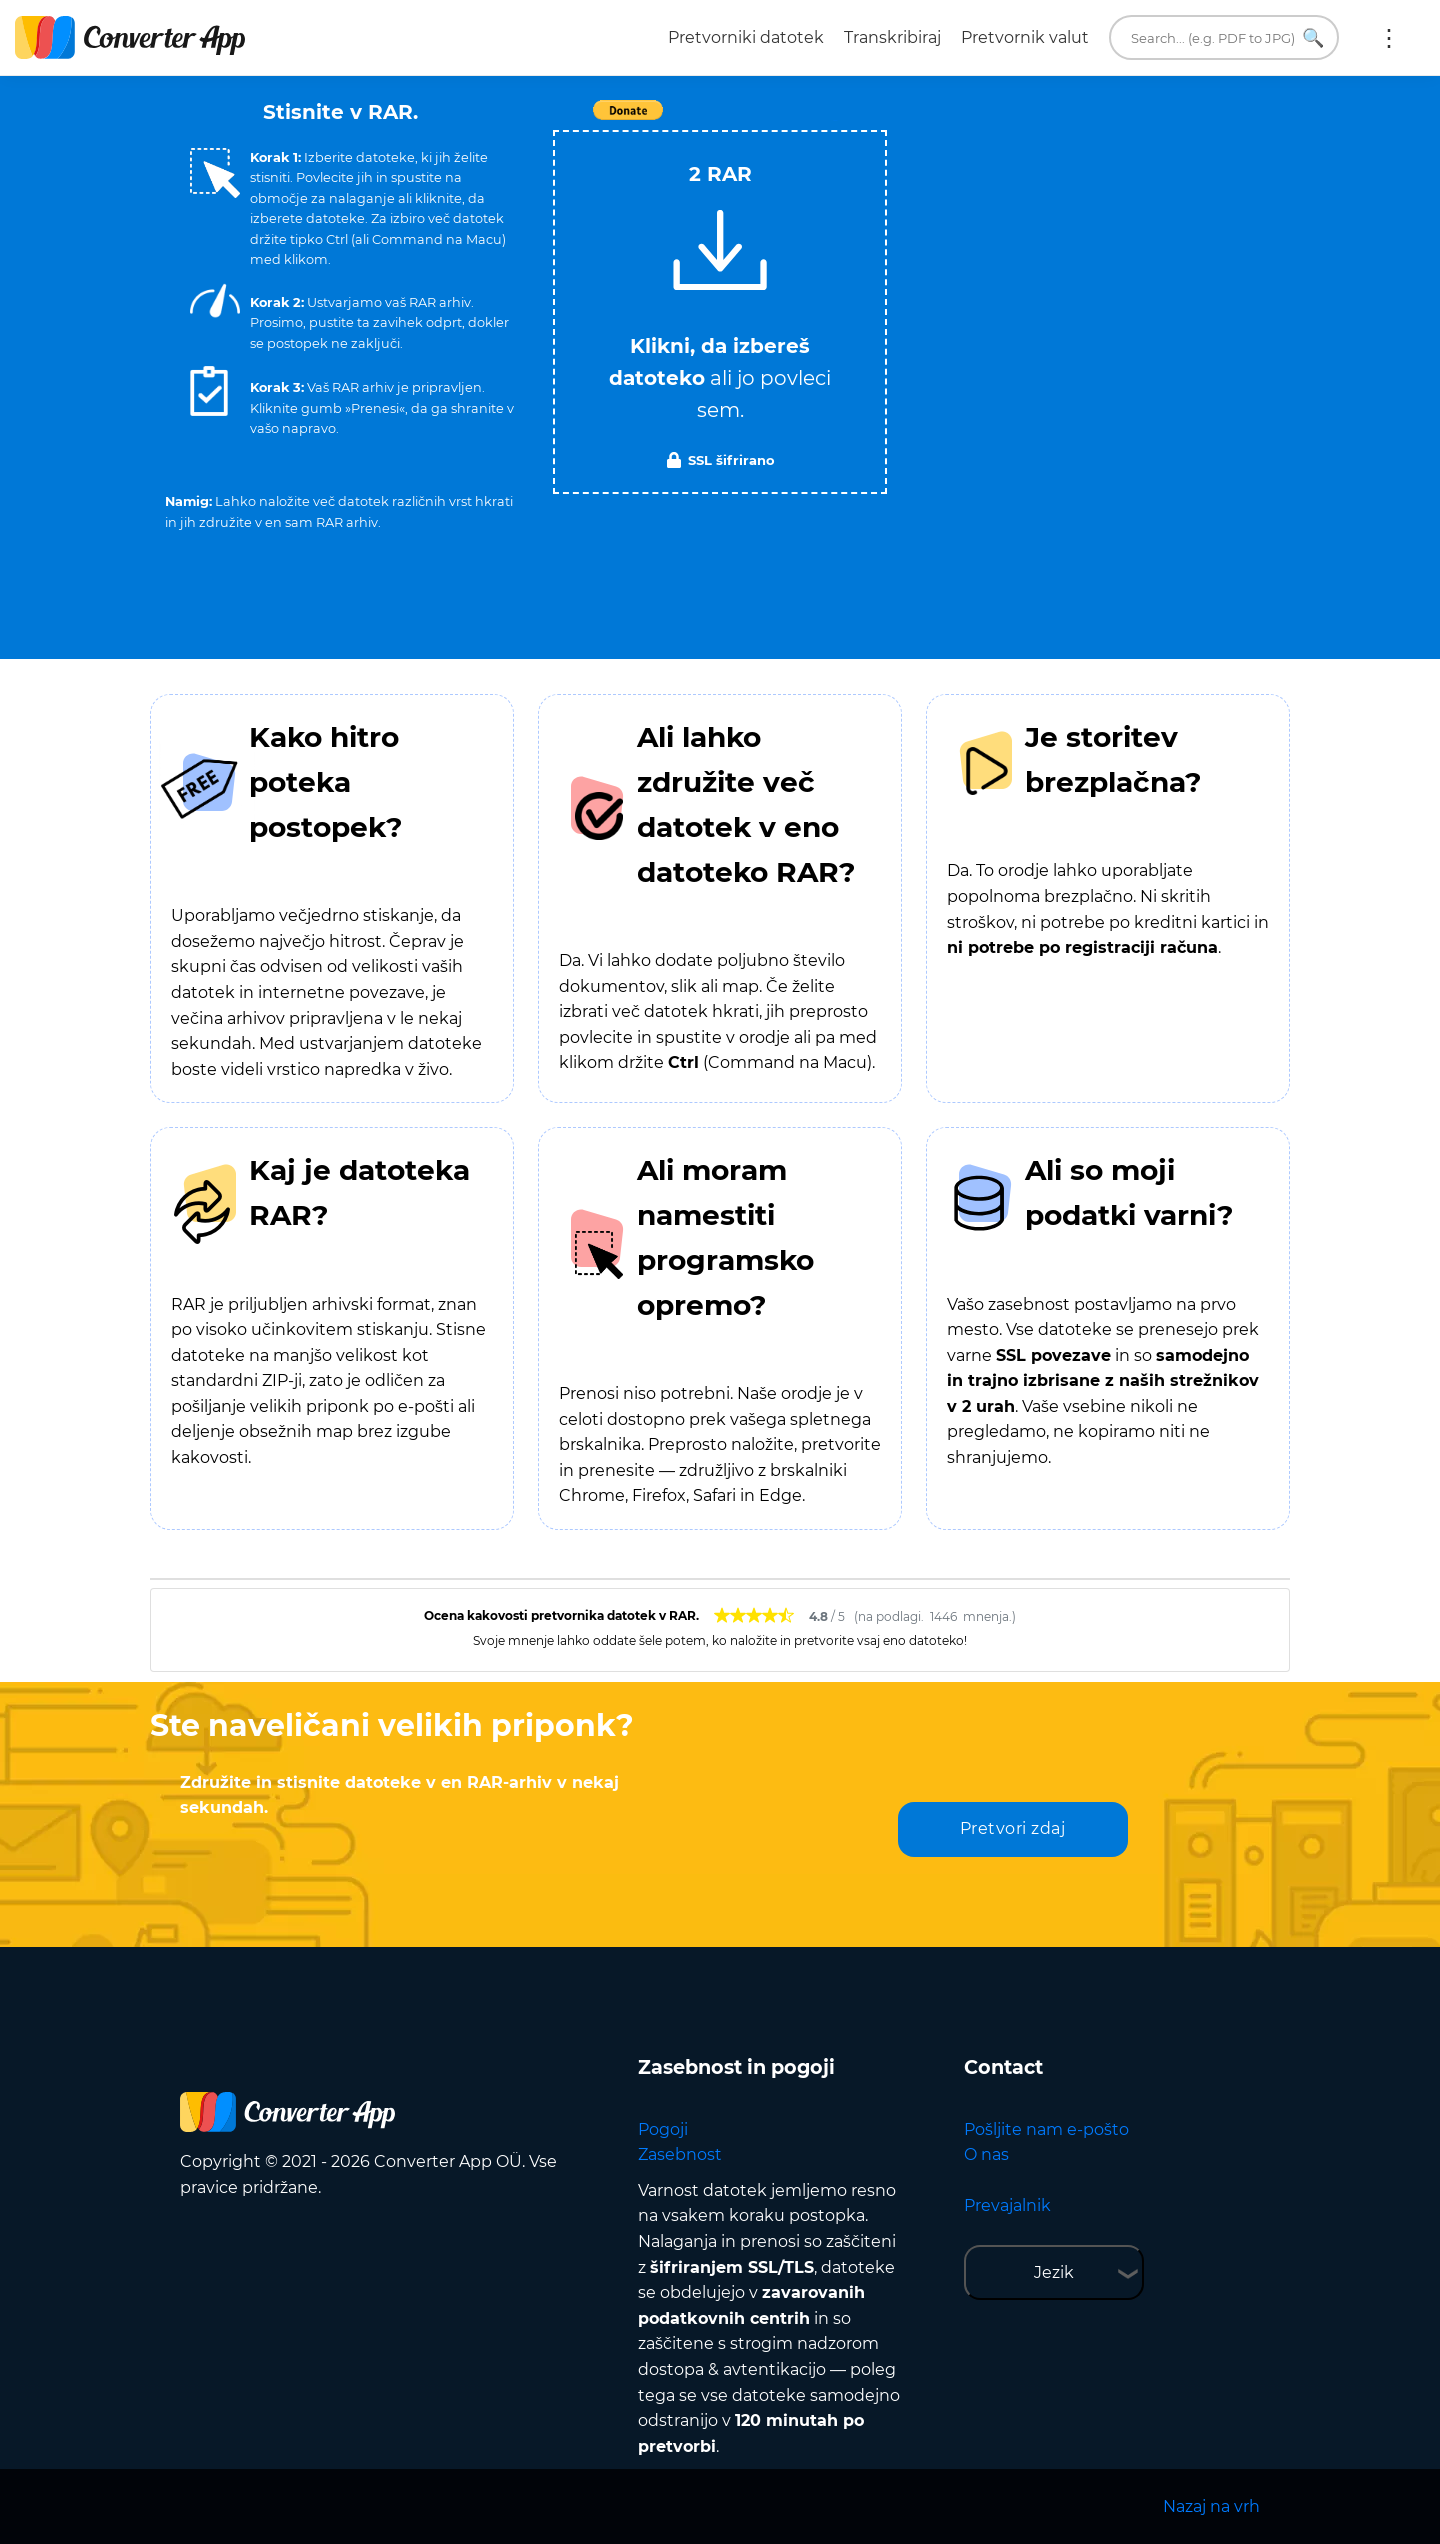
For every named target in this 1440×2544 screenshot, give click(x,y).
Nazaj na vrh (1211, 2506)
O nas (986, 2154)
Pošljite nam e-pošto (1046, 2129)
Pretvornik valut (1025, 37)
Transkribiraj (892, 37)
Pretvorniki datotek (746, 37)
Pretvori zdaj (1013, 1828)
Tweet (835, 120)
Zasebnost (680, 2154)
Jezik (1054, 2272)
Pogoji (663, 2129)
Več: (1389, 38)
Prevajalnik (1007, 2205)
